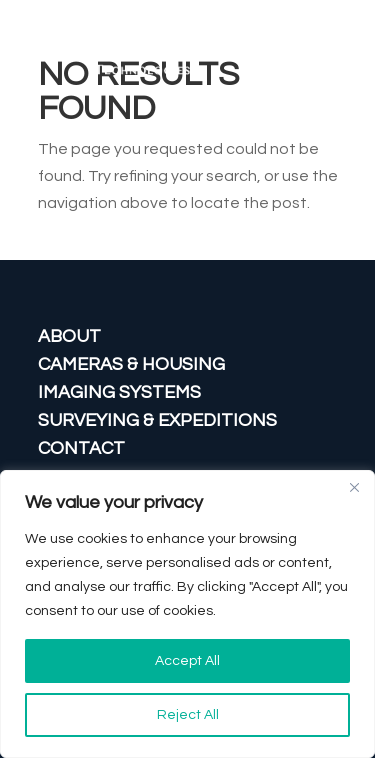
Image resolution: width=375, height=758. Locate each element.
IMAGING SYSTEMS (119, 392)
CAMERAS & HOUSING (131, 364)
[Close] (354, 487)
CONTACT (81, 448)
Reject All (188, 715)
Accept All (187, 661)
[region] (187, 614)
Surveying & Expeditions (157, 420)
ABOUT (69, 336)
